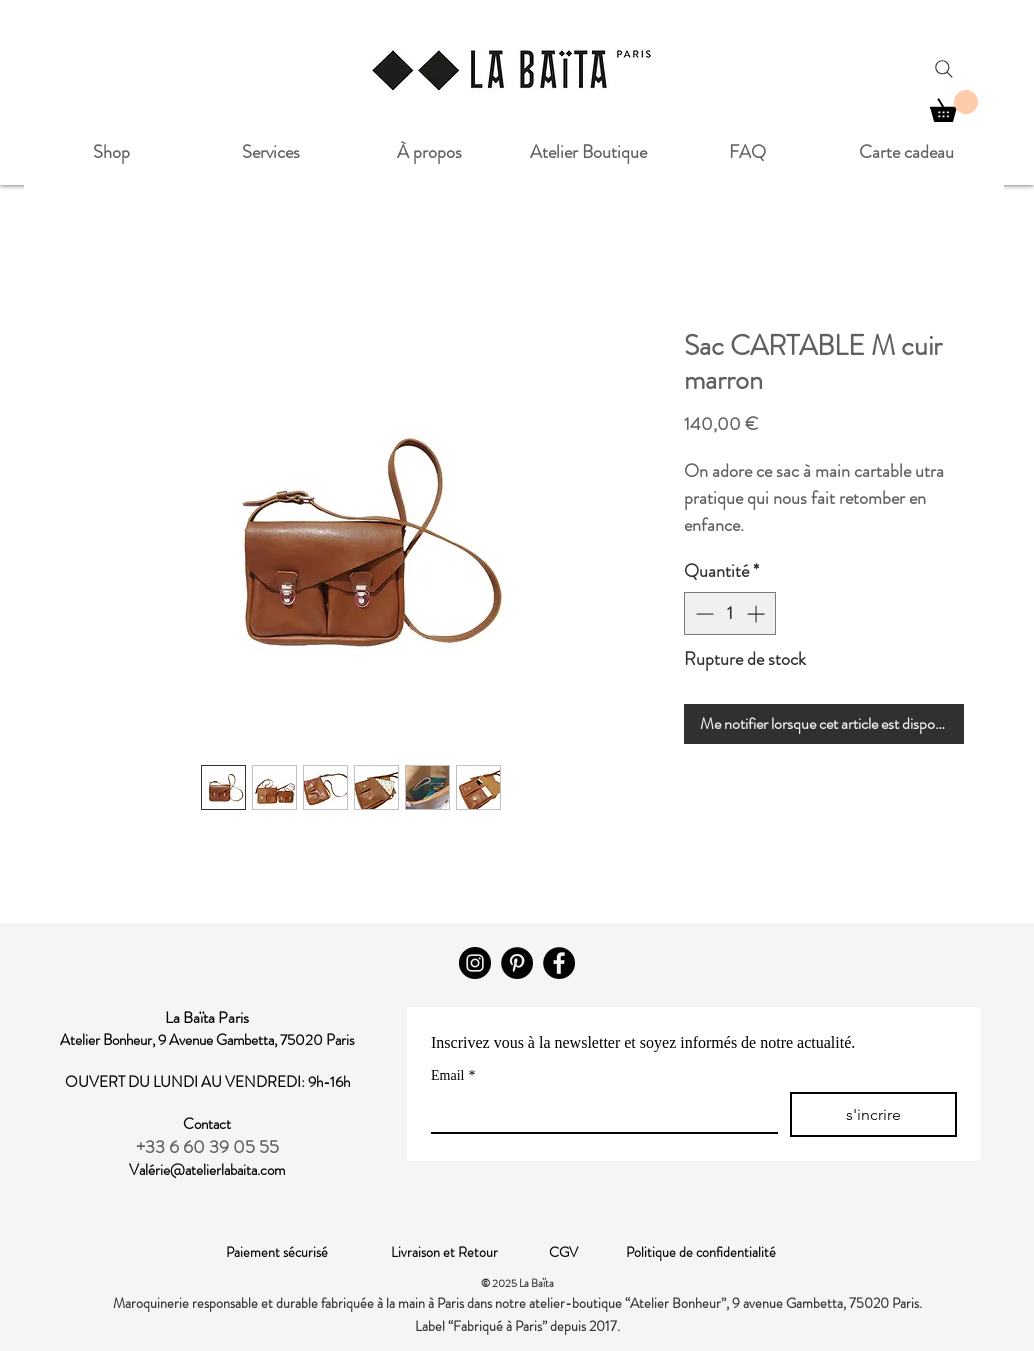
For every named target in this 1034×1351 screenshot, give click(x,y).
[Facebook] (559, 963)
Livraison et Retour (470, 1252)
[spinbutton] (730, 613)
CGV (587, 1252)
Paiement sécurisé (308, 1252)
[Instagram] (475, 963)
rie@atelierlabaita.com (220, 1170)
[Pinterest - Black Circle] (517, 963)
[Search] (944, 69)
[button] (954, 106)
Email (453, 1075)
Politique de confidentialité (701, 1252)
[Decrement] (702, 613)
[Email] (598, 1112)
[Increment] (757, 613)
